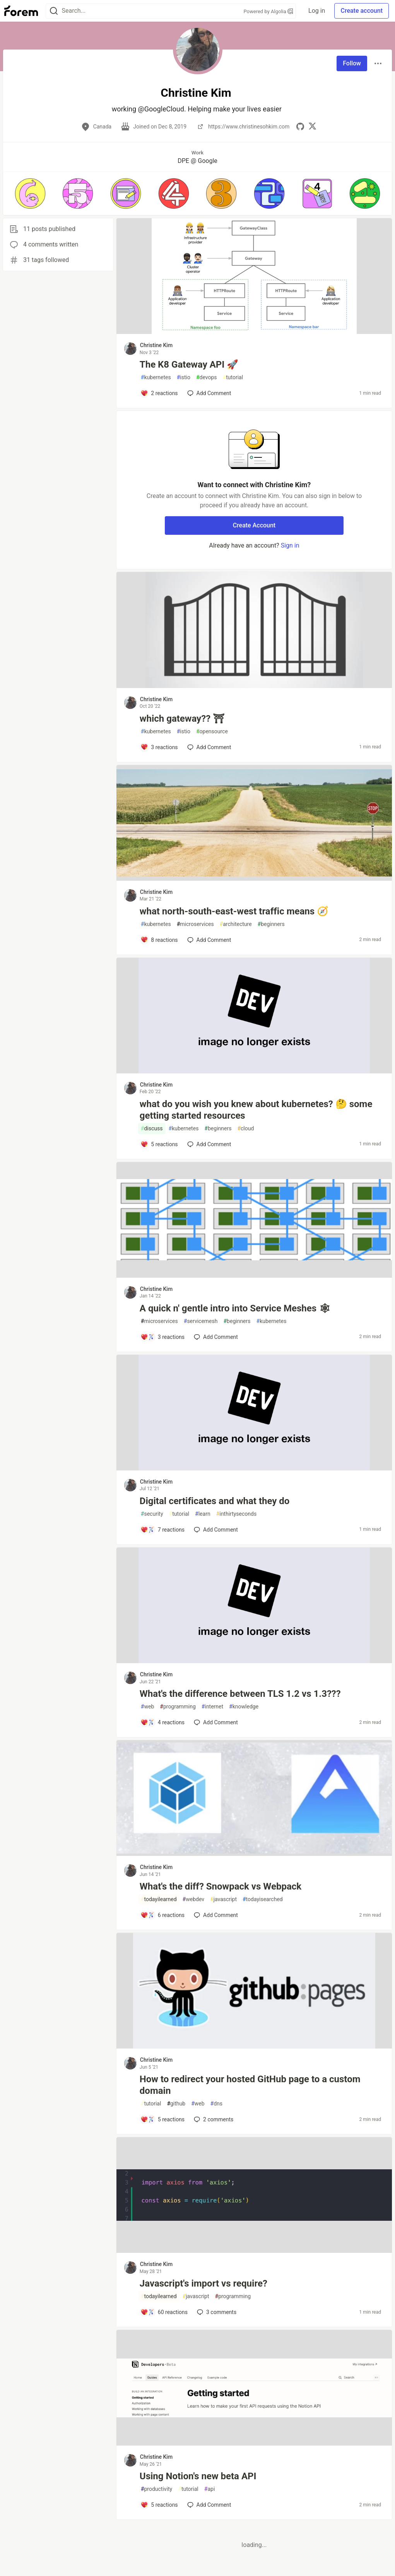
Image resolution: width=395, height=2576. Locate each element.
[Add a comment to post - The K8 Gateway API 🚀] (159, 393)
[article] (254, 331)
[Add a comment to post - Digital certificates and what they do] (162, 1530)
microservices (195, 924)
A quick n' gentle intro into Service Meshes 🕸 (235, 1308)
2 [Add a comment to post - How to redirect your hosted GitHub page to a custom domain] (212, 2119)
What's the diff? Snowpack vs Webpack (220, 1886)
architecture (236, 924)
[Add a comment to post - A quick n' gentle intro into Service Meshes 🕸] (162, 1337)
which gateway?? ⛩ (182, 718)
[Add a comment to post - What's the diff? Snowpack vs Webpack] (162, 1915)
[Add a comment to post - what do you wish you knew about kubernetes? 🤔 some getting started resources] (159, 1144)
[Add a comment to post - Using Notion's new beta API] (159, 2505)
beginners (271, 924)
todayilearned (159, 1899)
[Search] (54, 11)
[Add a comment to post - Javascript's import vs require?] (164, 2312)
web (147, 1707)
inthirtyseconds (236, 1514)
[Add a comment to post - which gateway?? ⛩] (159, 747)
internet (212, 1707)
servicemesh (201, 1321)
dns (216, 2104)
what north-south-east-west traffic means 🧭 (234, 911)
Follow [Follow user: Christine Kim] (352, 63)
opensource (212, 731)
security (152, 1514)
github (176, 2104)
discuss (152, 1129)
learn (202, 1514)
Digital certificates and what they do (215, 1501)
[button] (30, 193)
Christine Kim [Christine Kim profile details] (156, 345)
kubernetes (156, 377)
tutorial (233, 377)
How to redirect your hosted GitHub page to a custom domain (250, 2085)
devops (206, 377)
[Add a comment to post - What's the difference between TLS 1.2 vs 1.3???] (162, 1722)
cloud (245, 1129)
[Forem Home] (21, 11)
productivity (156, 2489)
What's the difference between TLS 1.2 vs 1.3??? (240, 1693)
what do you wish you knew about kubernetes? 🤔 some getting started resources (256, 1110)
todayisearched (263, 1899)
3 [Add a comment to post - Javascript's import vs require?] (215, 2312)
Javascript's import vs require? (203, 2283)
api (209, 2489)
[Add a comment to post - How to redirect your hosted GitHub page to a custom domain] (162, 2119)
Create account (361, 10)
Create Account (254, 525)
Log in (316, 10)
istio (183, 377)
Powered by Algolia (268, 11)
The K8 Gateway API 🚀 (189, 364)
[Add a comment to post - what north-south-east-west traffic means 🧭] (159, 940)
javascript (223, 1899)
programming (178, 1707)
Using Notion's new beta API (198, 2476)
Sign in (290, 545)
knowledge (243, 1707)
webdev (193, 1899)
